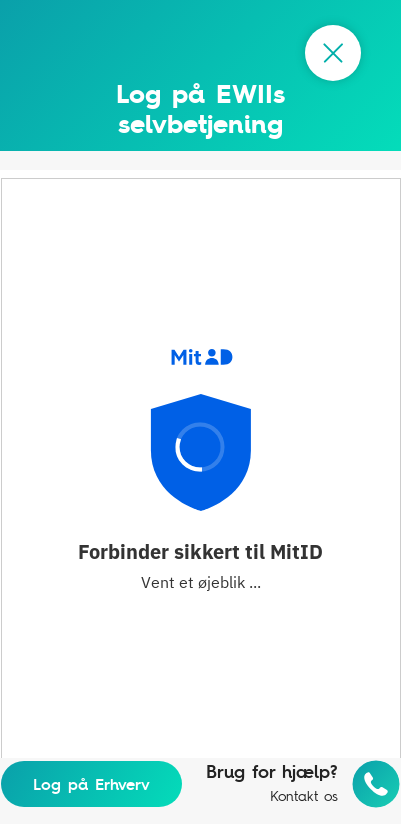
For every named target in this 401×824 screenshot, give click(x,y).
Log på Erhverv (91, 784)
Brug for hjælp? (272, 772)
